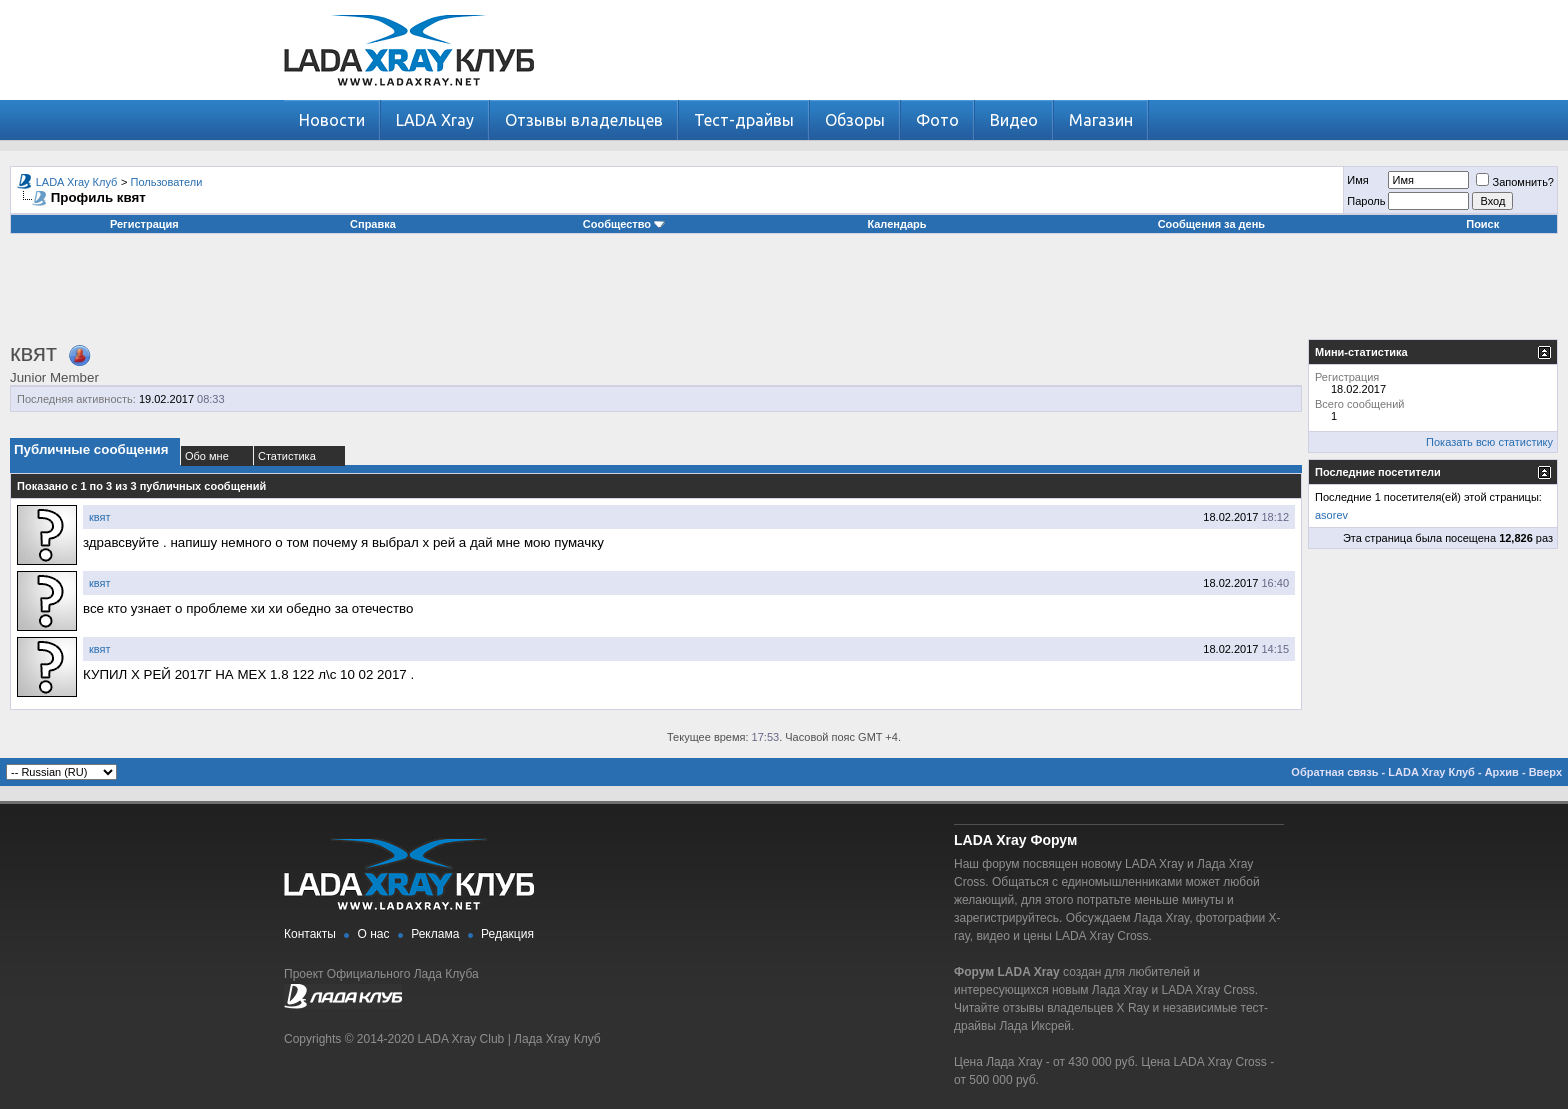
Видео (1014, 120)
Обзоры (855, 120)
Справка (373, 224)
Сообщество (624, 224)
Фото (937, 120)
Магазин (1101, 120)
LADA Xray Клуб (77, 182)
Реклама (435, 934)
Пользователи (167, 182)
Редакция (507, 934)
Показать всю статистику (1489, 442)
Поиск (1482, 224)
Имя (1357, 180)
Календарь (896, 224)
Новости (332, 120)
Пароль (1366, 201)
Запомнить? (1515, 182)
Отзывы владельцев (584, 120)
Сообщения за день (1211, 224)
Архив (1502, 772)
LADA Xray (435, 120)
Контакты (310, 934)
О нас (374, 934)
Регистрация (144, 224)
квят (100, 517)
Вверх (1545, 772)
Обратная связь (1334, 772)
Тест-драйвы (744, 120)
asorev (1331, 515)
